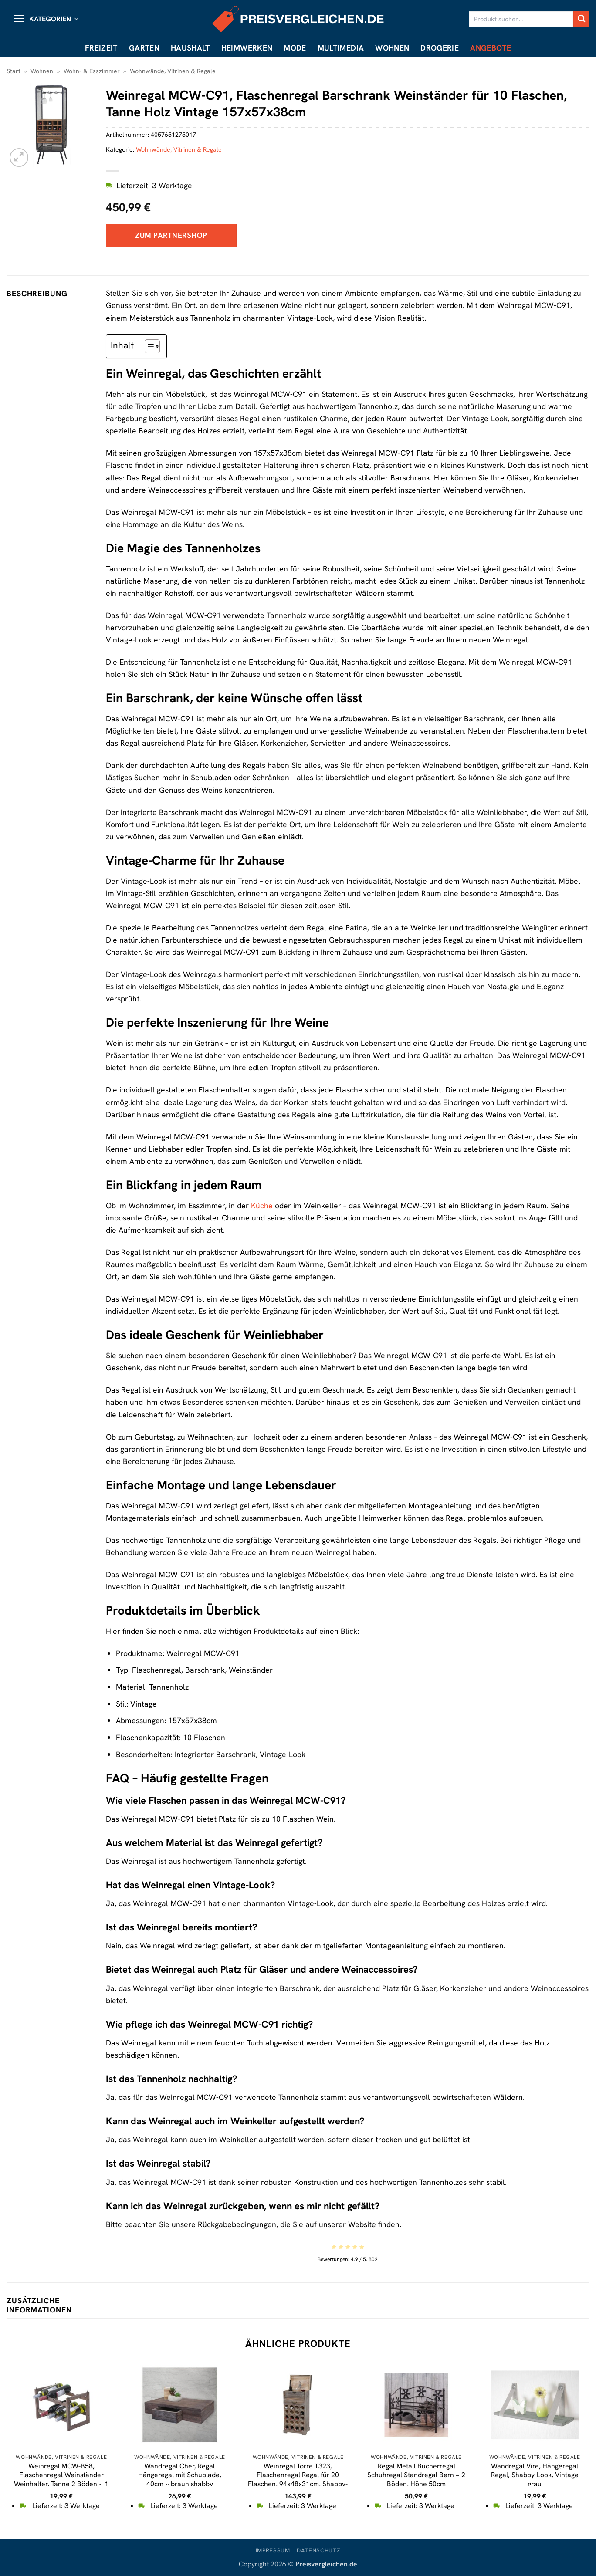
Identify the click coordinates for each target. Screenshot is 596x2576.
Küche (262, 1205)
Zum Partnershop (171, 235)
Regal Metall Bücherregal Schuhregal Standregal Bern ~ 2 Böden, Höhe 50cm (416, 2475)
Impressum (273, 2550)
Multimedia (341, 48)
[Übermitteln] (581, 19)
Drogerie (439, 48)
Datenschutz (318, 2550)
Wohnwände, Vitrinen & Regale (173, 71)
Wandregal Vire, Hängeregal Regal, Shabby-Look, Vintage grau (535, 2475)
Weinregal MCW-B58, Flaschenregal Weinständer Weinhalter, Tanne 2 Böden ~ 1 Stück (61, 2480)
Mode (295, 48)
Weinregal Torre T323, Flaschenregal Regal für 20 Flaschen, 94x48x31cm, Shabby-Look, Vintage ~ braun (298, 2480)
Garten (144, 48)
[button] (46, 19)
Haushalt (190, 48)
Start (13, 71)
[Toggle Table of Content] (148, 346)
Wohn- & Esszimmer (92, 71)
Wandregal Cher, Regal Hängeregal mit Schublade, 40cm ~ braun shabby (179, 2475)
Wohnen (392, 48)
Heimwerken (247, 48)
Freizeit (101, 48)
